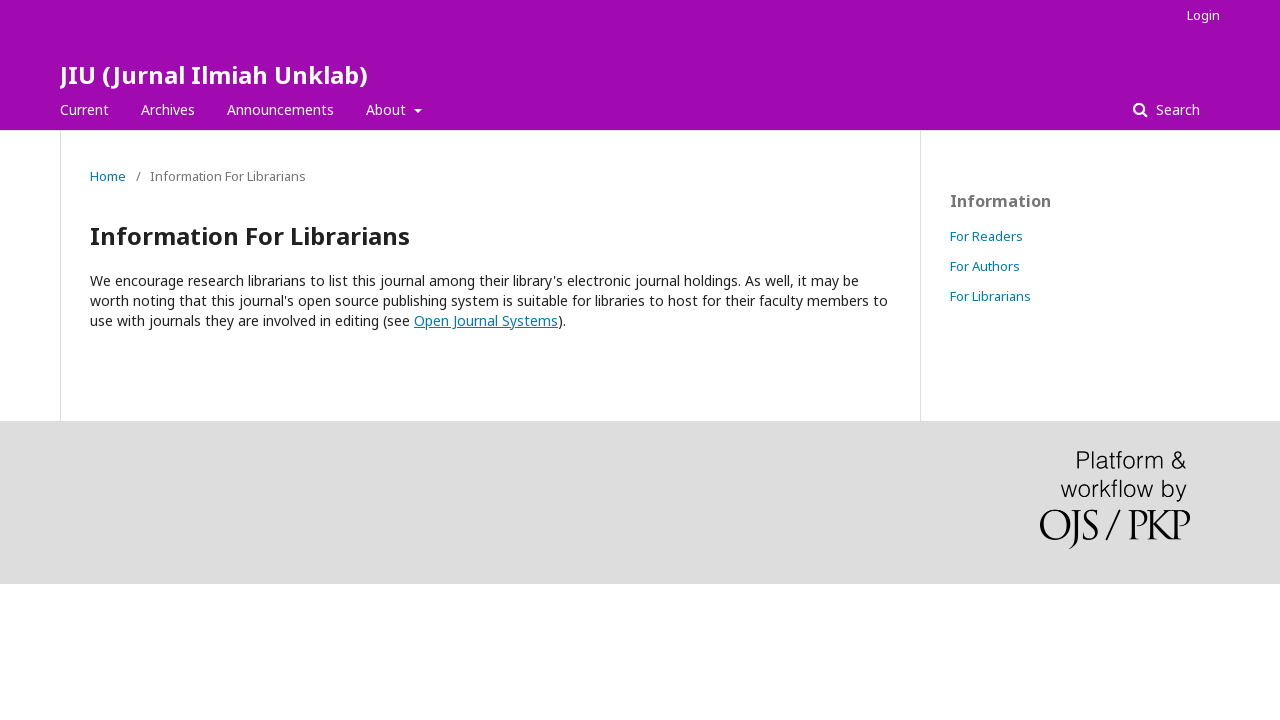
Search (1176, 109)
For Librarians (990, 296)
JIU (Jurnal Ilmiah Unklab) (214, 74)
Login (1203, 15)
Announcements (280, 109)
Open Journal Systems (486, 320)
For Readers (986, 236)
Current (84, 109)
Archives (168, 109)
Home (108, 176)
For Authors (985, 266)
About (388, 109)
